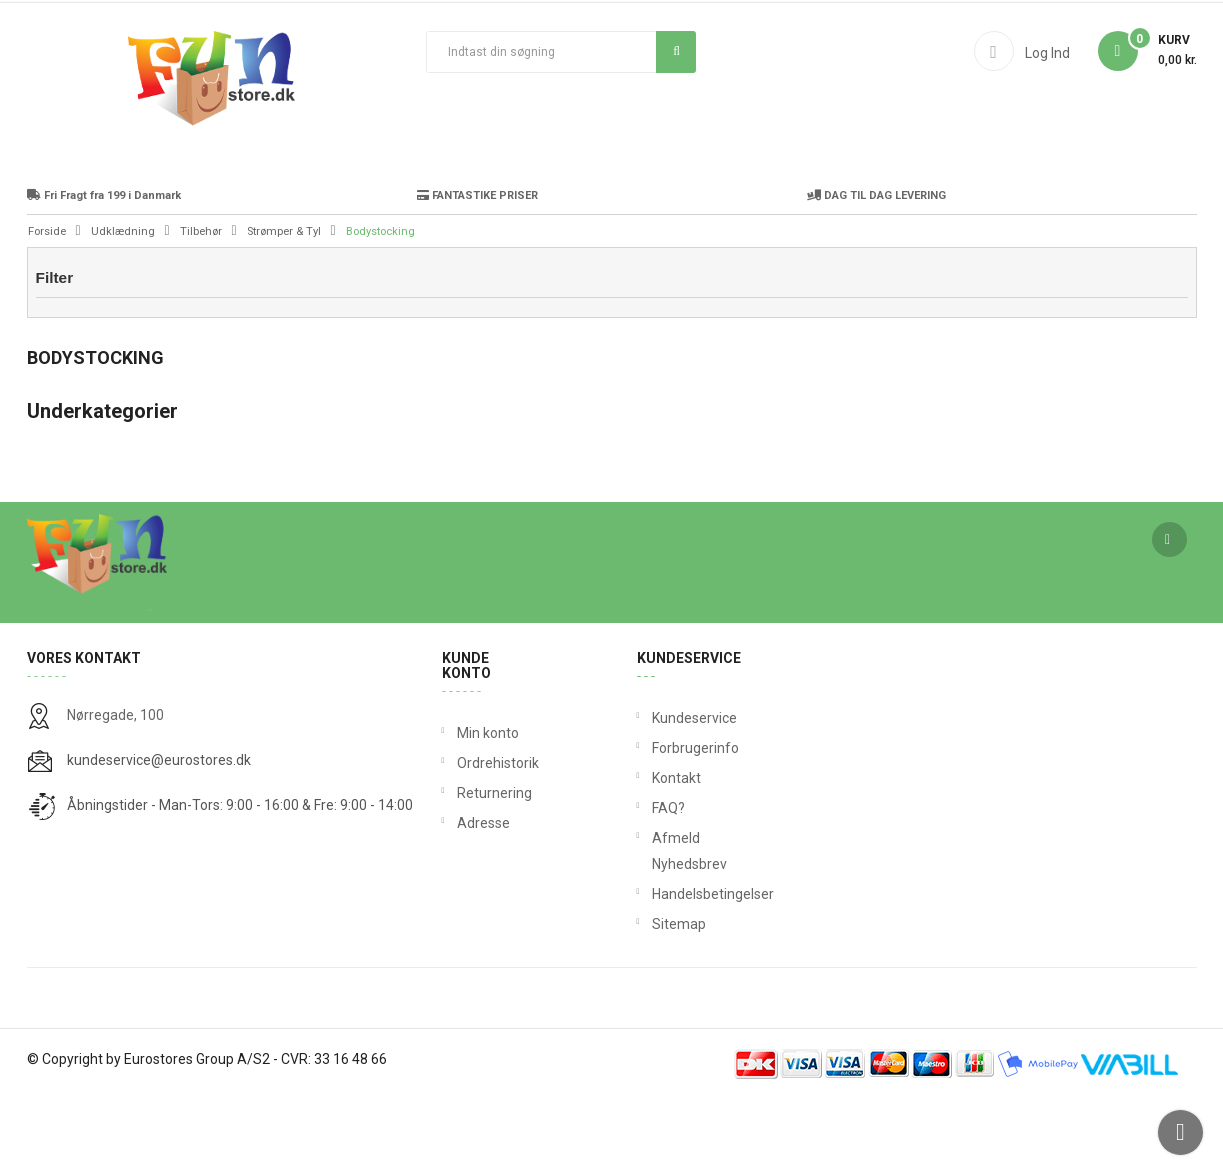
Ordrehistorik (491, 839)
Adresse (483, 899)
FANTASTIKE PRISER (477, 271)
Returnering (491, 869)
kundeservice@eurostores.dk (159, 836)
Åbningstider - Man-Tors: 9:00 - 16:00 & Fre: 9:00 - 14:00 (240, 881)
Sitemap (656, 1000)
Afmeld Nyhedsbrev (656, 927)
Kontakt (656, 854)
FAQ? (656, 884)
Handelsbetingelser (656, 970)
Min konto (488, 809)
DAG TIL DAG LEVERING (876, 271)
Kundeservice (656, 794)
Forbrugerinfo (656, 824)
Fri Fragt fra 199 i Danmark (104, 271)
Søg (676, 51)
